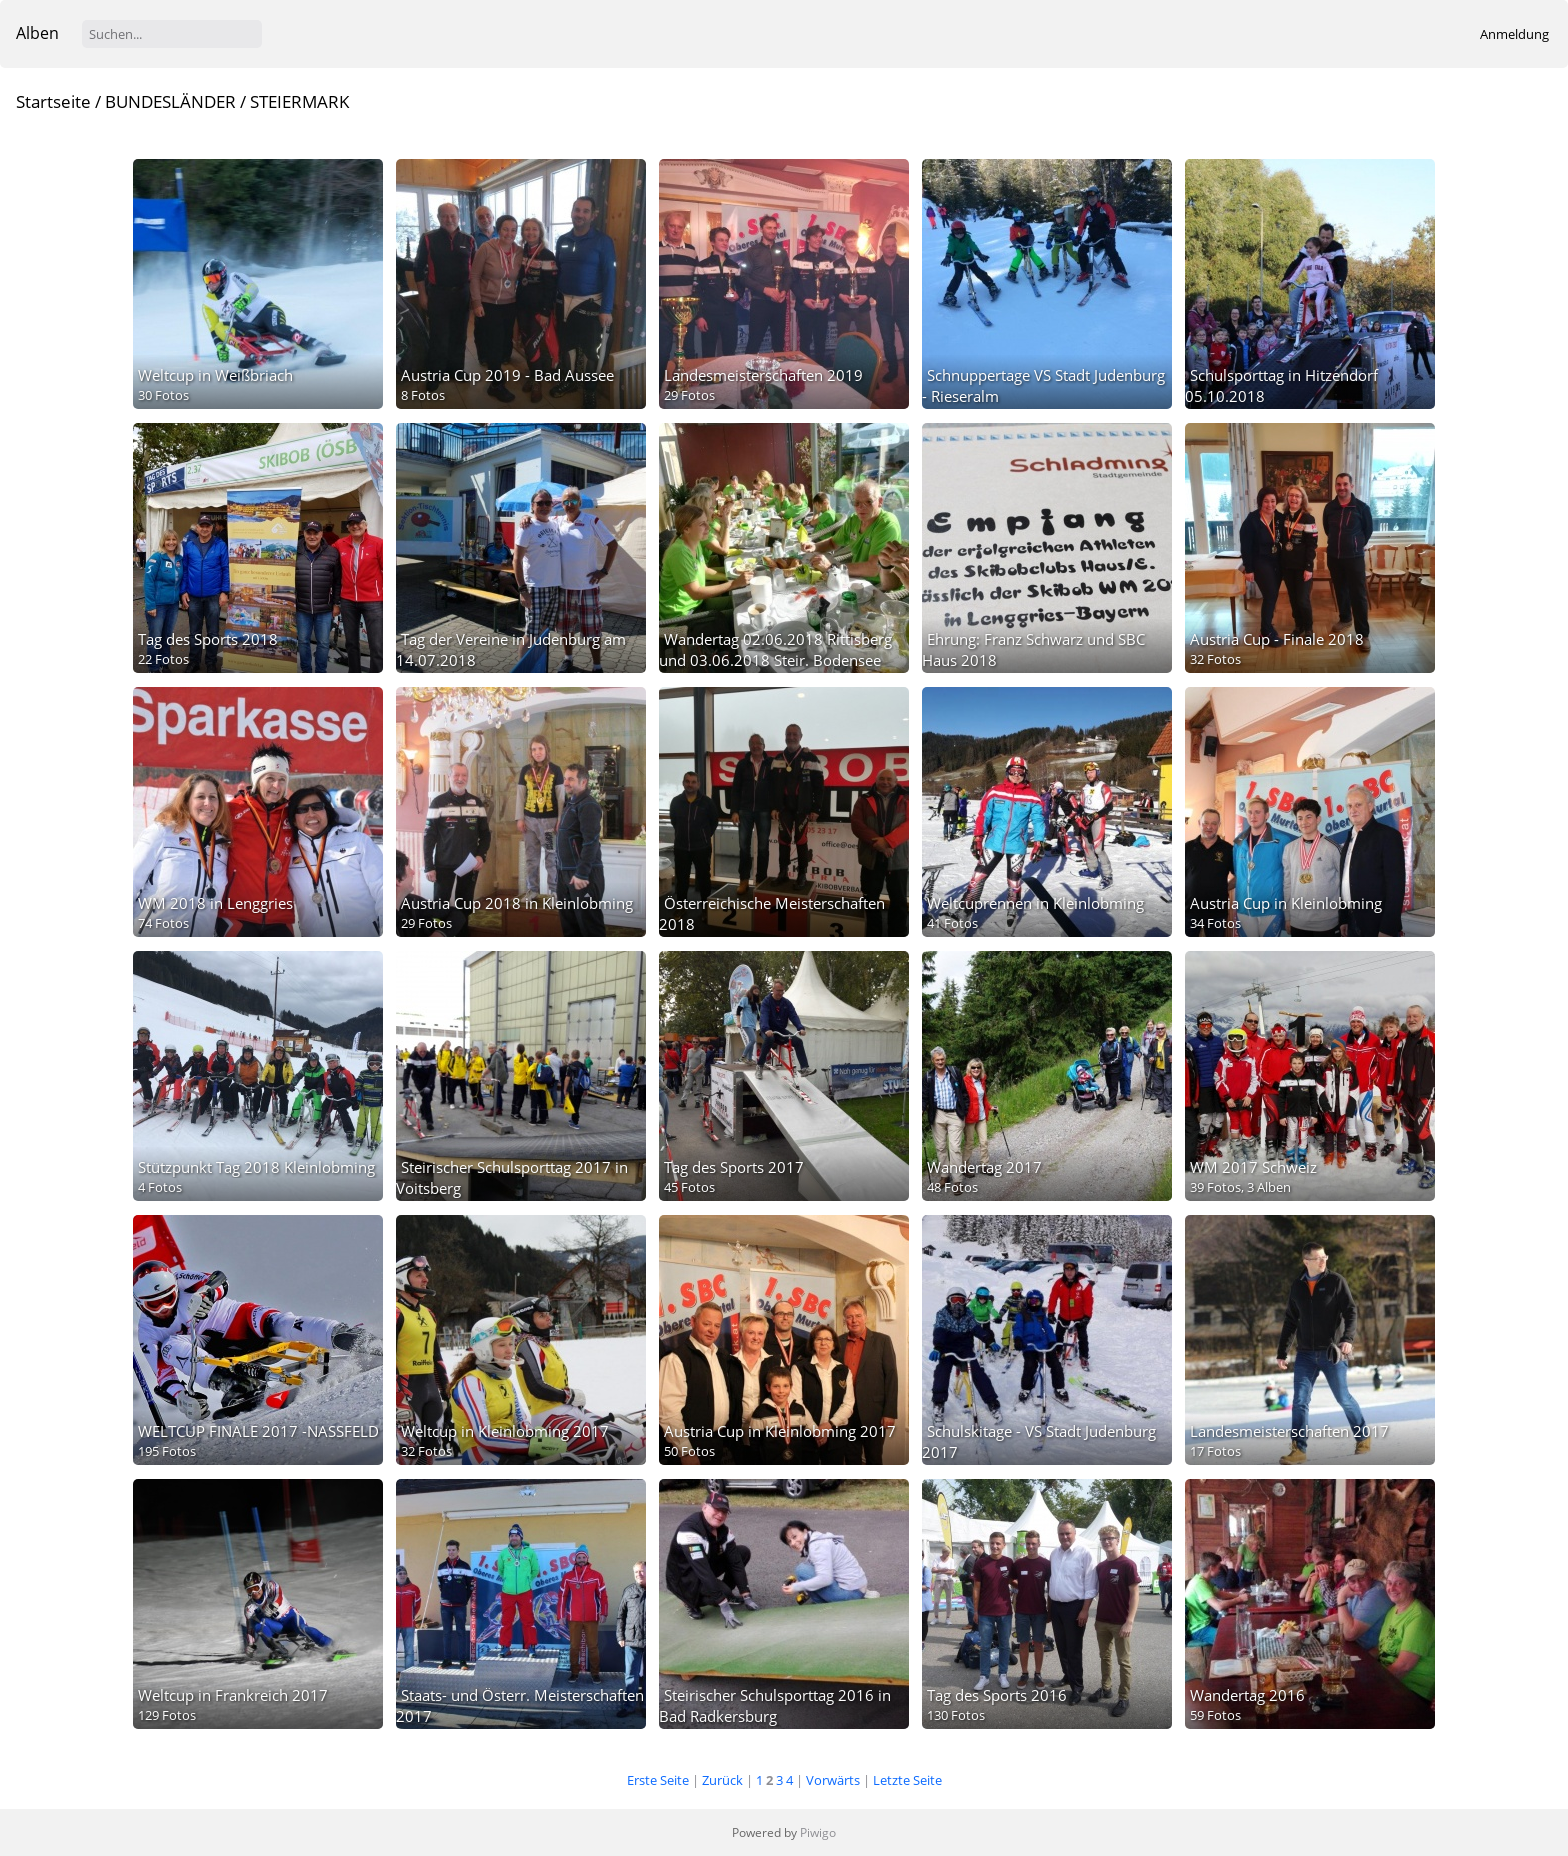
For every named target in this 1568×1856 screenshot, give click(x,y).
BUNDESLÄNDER (170, 101)
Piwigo (818, 1832)
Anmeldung (1514, 34)
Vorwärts (833, 1780)
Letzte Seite (907, 1780)
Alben (37, 33)
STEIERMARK (299, 101)
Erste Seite (658, 1780)
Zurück (722, 1780)
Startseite (53, 101)
